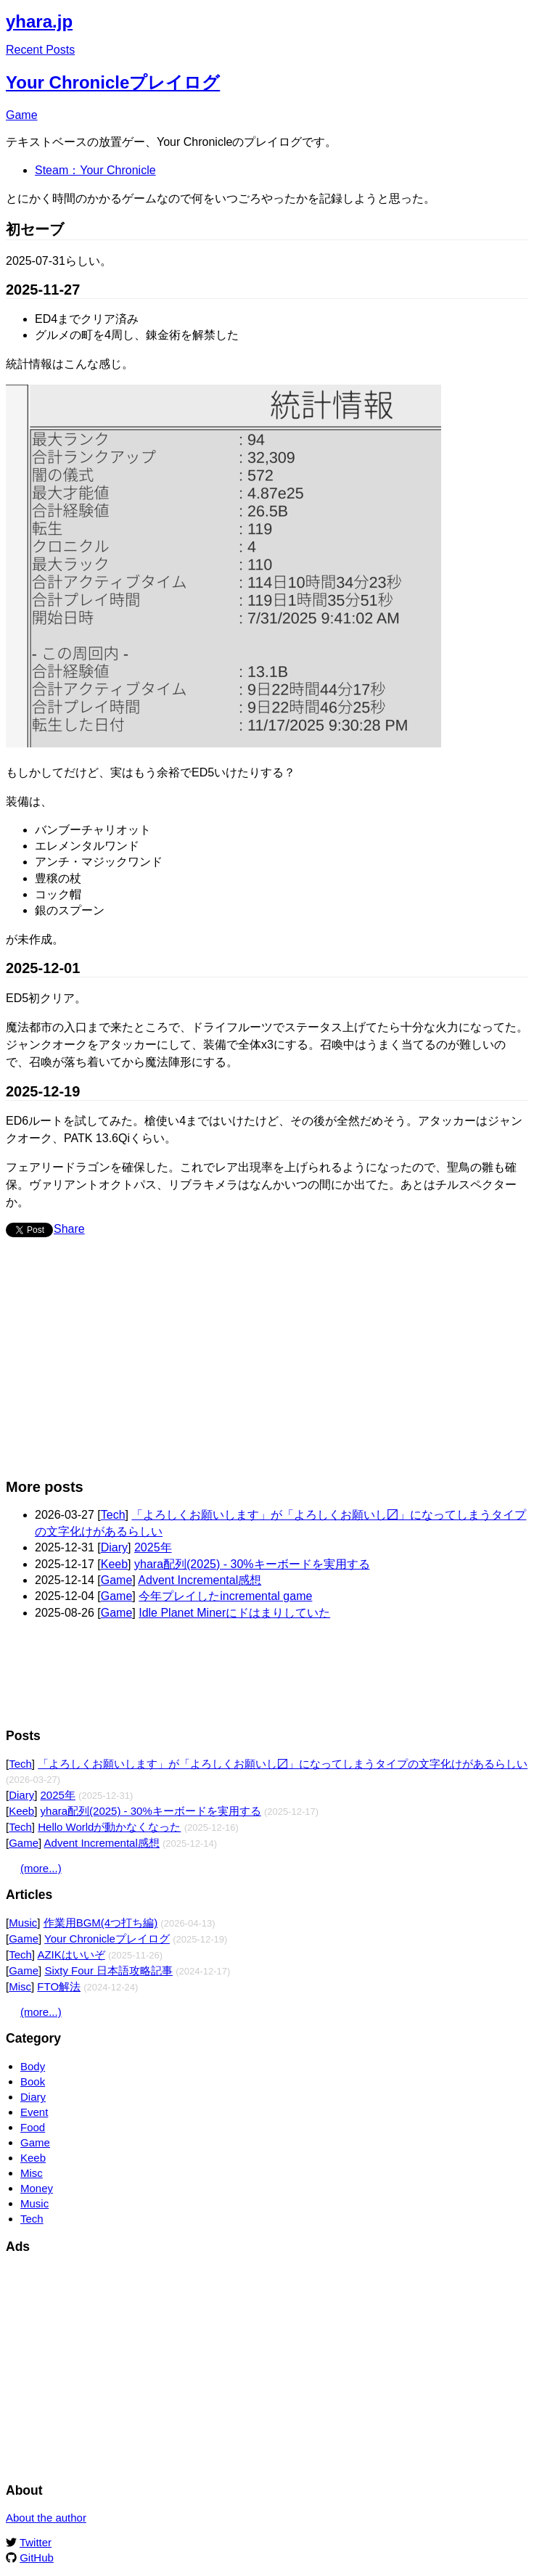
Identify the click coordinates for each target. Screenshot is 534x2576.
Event (34, 2112)
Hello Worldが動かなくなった (109, 1827)
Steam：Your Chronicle (95, 170)
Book (32, 2081)
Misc (20, 1986)
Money (36, 2188)
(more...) (41, 1868)
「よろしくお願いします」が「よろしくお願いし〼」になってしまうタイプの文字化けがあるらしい (282, 1763)
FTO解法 (59, 1986)
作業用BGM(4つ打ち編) (101, 1922)
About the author (46, 2517)
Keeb (114, 1564)
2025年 (153, 1547)
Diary (114, 1547)
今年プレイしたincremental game (225, 1596)
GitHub (37, 2557)
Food (32, 2127)
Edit (518, 18)
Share (69, 1229)
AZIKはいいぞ (70, 1954)
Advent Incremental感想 (199, 1580)
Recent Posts (40, 50)
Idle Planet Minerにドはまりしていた (234, 1613)
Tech (113, 1515)
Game (22, 115)
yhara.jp (39, 21)
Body (32, 2066)
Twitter (36, 2542)
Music (23, 1922)
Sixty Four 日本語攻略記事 (108, 1970)
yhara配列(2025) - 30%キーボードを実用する (252, 1564)
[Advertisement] (241, 1365)
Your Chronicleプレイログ (113, 82)
